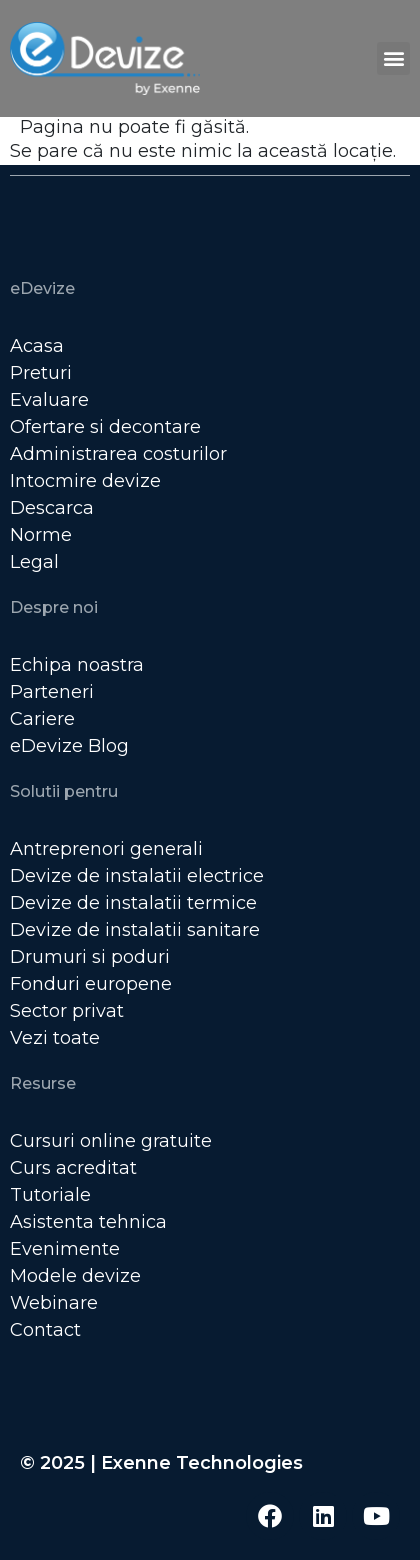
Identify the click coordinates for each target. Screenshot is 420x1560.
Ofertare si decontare (105, 427)
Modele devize (75, 1276)
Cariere (42, 719)
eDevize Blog (69, 746)
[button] (393, 58)
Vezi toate (55, 1038)
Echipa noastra (77, 665)
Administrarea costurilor (118, 454)
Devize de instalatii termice (133, 903)
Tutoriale (50, 1195)
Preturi (41, 373)
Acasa (37, 346)
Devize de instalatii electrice (137, 876)
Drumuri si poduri (90, 957)
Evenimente (65, 1249)
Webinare (54, 1303)
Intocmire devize (85, 481)
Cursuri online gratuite (111, 1141)
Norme (41, 535)
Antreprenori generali (106, 849)
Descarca (52, 508)
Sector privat (67, 1011)
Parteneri (52, 692)
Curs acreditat (73, 1168)
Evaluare (49, 400)
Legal (34, 562)
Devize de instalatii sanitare (135, 930)
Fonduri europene (91, 984)
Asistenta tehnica (88, 1222)
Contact (45, 1330)
